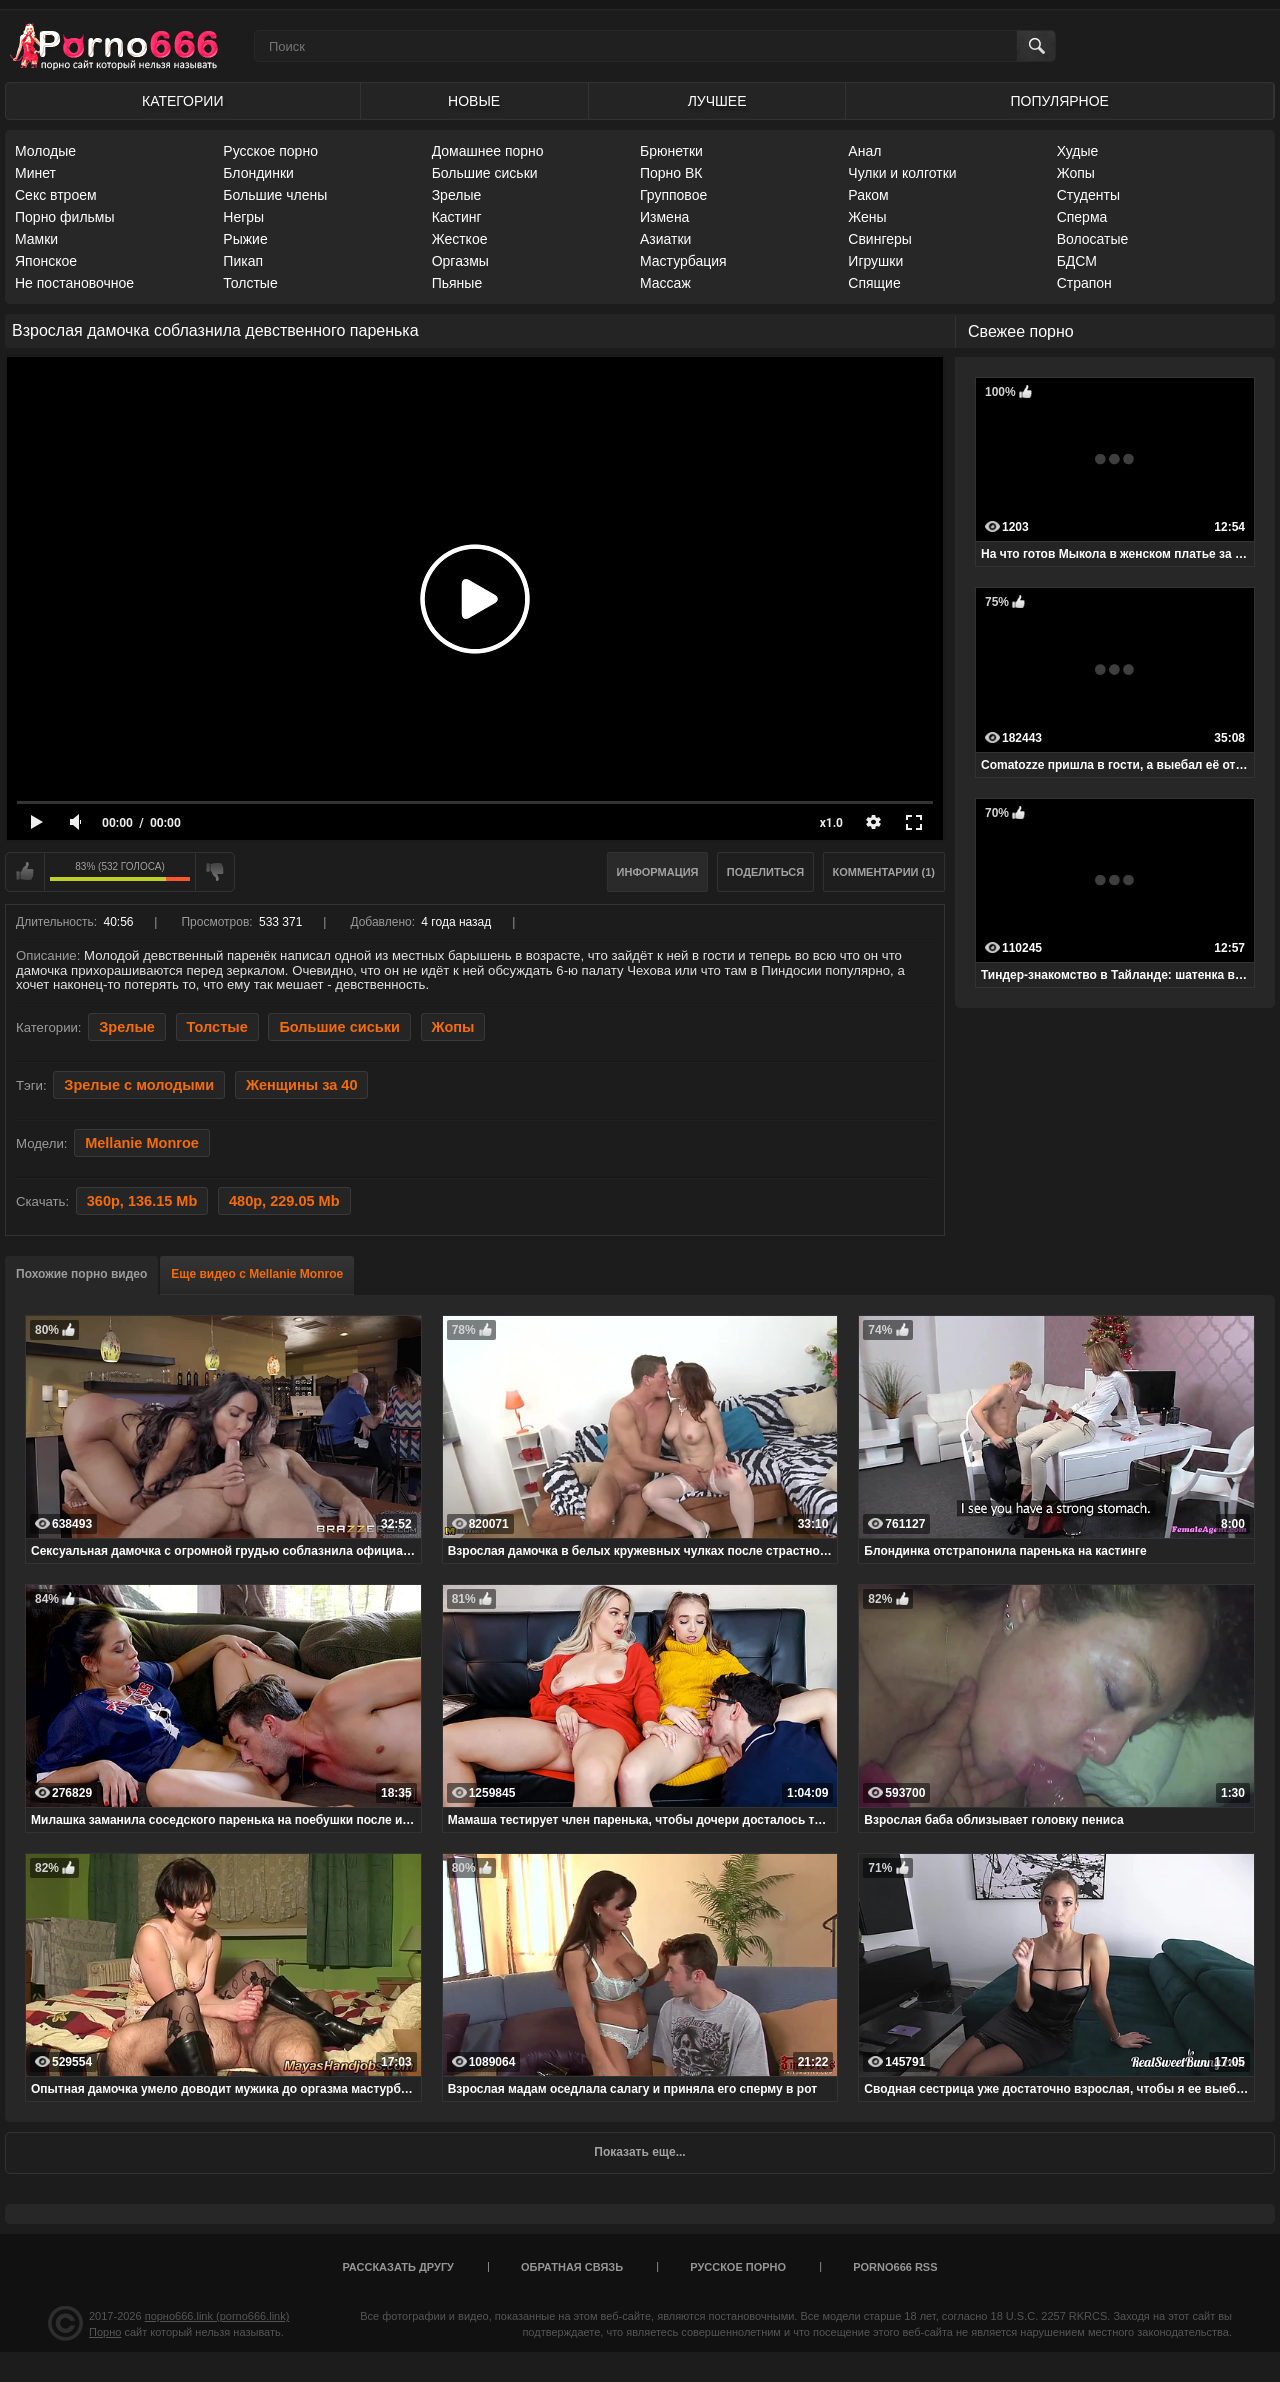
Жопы (1076, 173)
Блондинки (258, 173)
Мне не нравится (215, 872)
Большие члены (275, 195)
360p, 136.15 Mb (142, 1201)
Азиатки (665, 239)
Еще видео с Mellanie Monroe (257, 1274)
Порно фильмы (65, 217)
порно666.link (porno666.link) (217, 2316)
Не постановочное (74, 283)
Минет (35, 173)
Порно (105, 2332)
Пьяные (457, 283)
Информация (658, 872)
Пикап (243, 261)
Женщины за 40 (302, 1085)
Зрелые (457, 195)
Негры (243, 217)
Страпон (1084, 283)
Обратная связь (572, 2267)
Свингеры (880, 239)
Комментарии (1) (884, 872)
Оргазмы (460, 261)
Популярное (1060, 101)
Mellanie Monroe (142, 1143)
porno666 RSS (895, 2267)
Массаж (665, 283)
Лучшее (717, 101)
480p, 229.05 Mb (284, 1201)
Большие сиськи (485, 173)
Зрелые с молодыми (139, 1085)
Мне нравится (25, 872)
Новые (474, 101)
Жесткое (460, 239)
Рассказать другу (398, 2267)
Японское (46, 261)
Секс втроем (56, 195)
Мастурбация (683, 261)
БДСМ (1077, 261)
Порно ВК (671, 173)
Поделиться (765, 872)
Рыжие (245, 239)
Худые (1078, 151)
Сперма (1082, 217)
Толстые (250, 283)
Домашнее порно (488, 151)
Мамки (36, 239)
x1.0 (831, 823)
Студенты (1088, 195)
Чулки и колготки (902, 173)
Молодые (45, 151)
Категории (182, 101)
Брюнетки (671, 151)
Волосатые (1093, 239)
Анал (864, 151)
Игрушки (875, 261)
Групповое (673, 195)
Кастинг (457, 217)
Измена (664, 217)
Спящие (874, 283)
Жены (867, 217)
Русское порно (270, 151)
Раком (868, 195)
